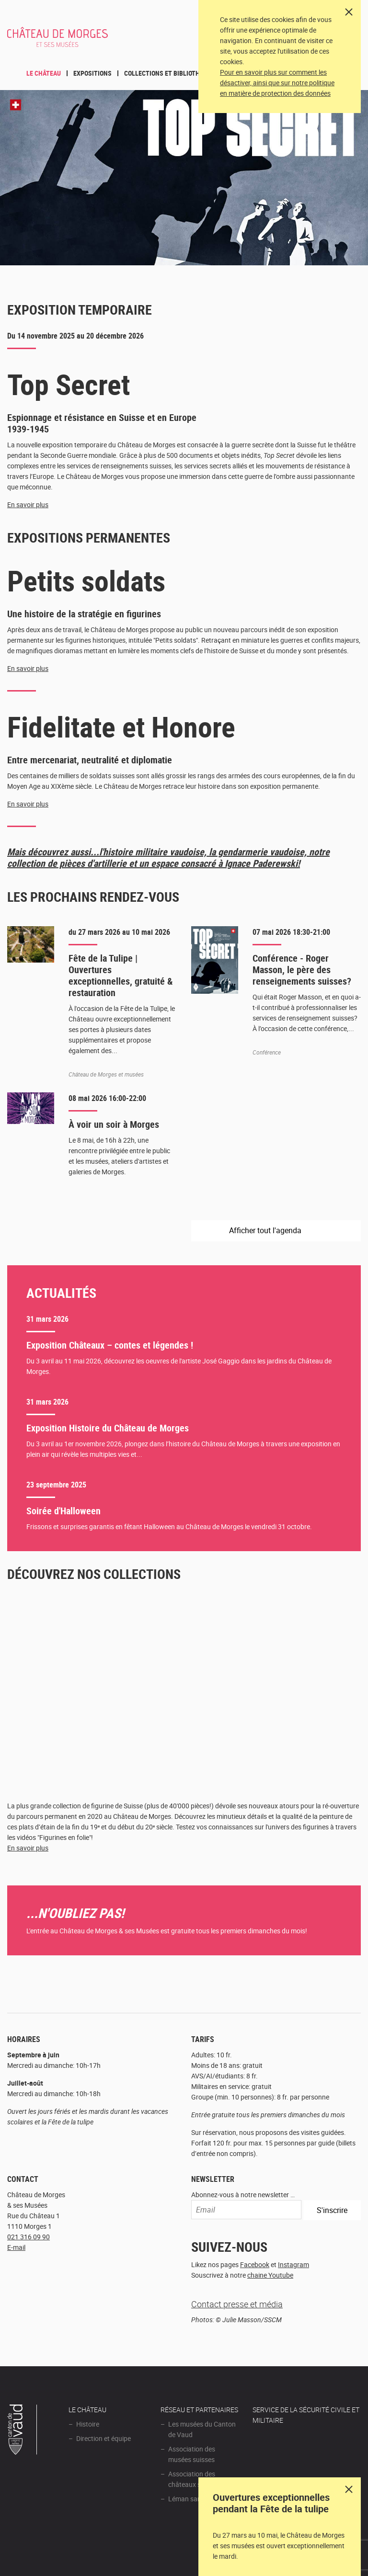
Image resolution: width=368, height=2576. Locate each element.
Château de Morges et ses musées (57, 42)
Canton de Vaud (22, 2431)
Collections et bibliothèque (169, 73)
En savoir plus (27, 504)
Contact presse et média (237, 2304)
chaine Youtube (270, 2275)
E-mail (16, 2247)
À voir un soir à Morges (114, 1124)
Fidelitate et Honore (121, 726)
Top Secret (68, 384)
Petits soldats (86, 580)
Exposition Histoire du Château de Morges (107, 1427)
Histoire (87, 2423)
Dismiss (349, 2489)
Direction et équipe (103, 2438)
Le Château (43, 73)
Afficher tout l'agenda (266, 1230)
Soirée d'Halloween (63, 1510)
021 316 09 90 (28, 2236)
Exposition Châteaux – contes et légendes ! (109, 1345)
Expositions (92, 73)
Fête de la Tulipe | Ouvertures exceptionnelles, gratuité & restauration (121, 975)
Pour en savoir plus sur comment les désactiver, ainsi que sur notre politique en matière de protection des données (277, 83)
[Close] (349, 12)
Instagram (293, 2264)
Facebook (254, 2264)
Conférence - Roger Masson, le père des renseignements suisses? (302, 969)
